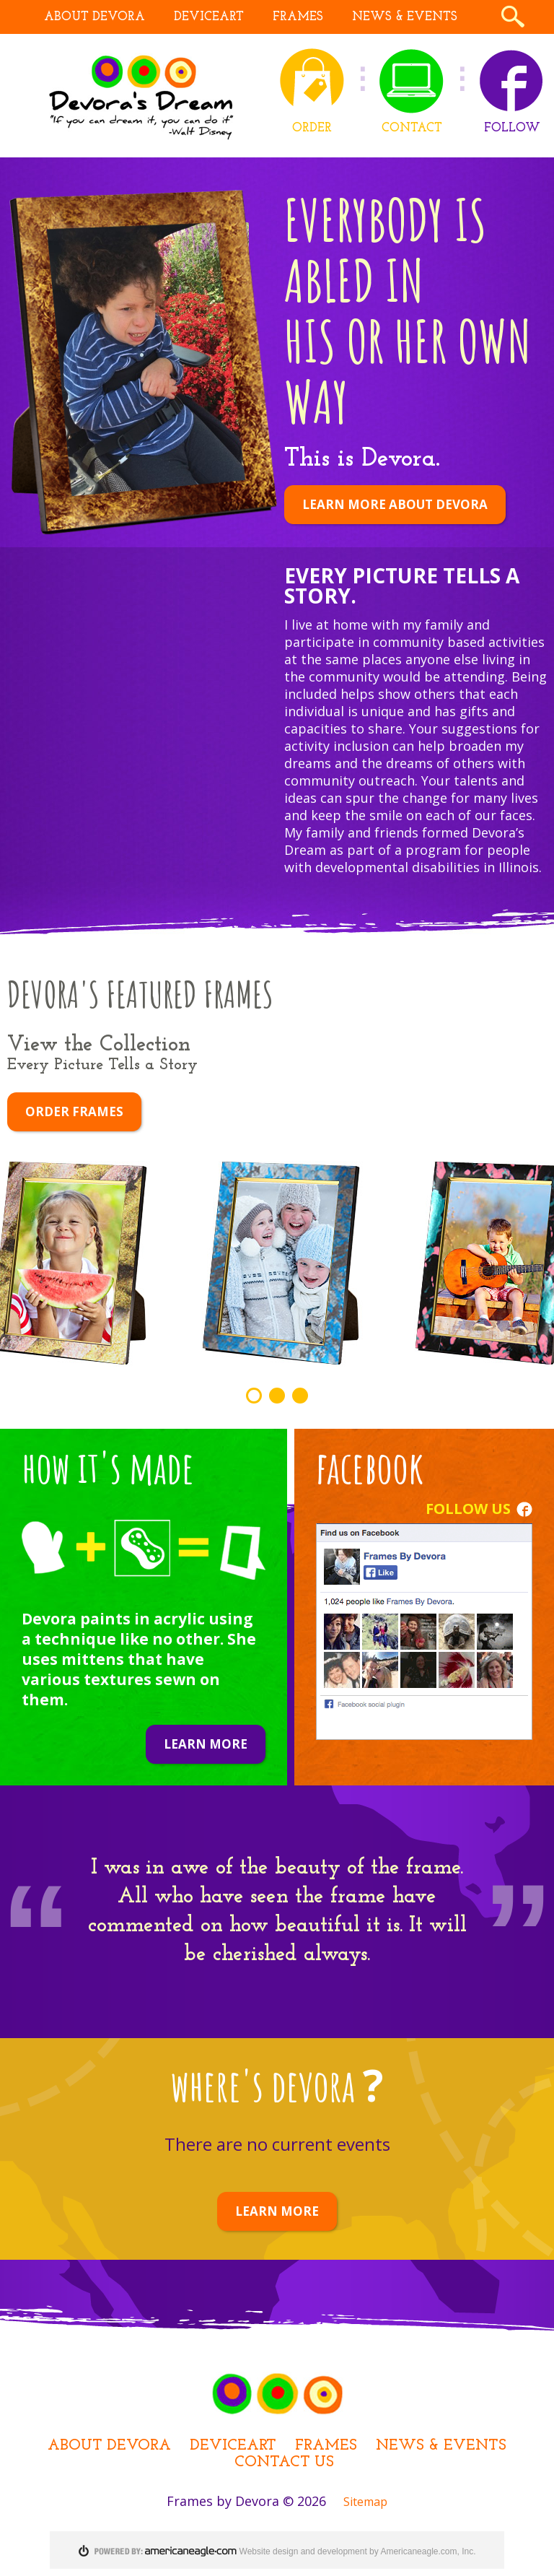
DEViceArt (233, 2445)
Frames (326, 2445)
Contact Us (284, 2462)
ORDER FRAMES (74, 1111)
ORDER (312, 128)
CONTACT (412, 128)
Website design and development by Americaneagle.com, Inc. (357, 2551)
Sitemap (365, 2502)
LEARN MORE (277, 2211)
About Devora (109, 2445)
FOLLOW (512, 128)
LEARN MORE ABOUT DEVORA (395, 504)
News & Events (441, 2445)
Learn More (205, 1744)
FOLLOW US (468, 1508)
